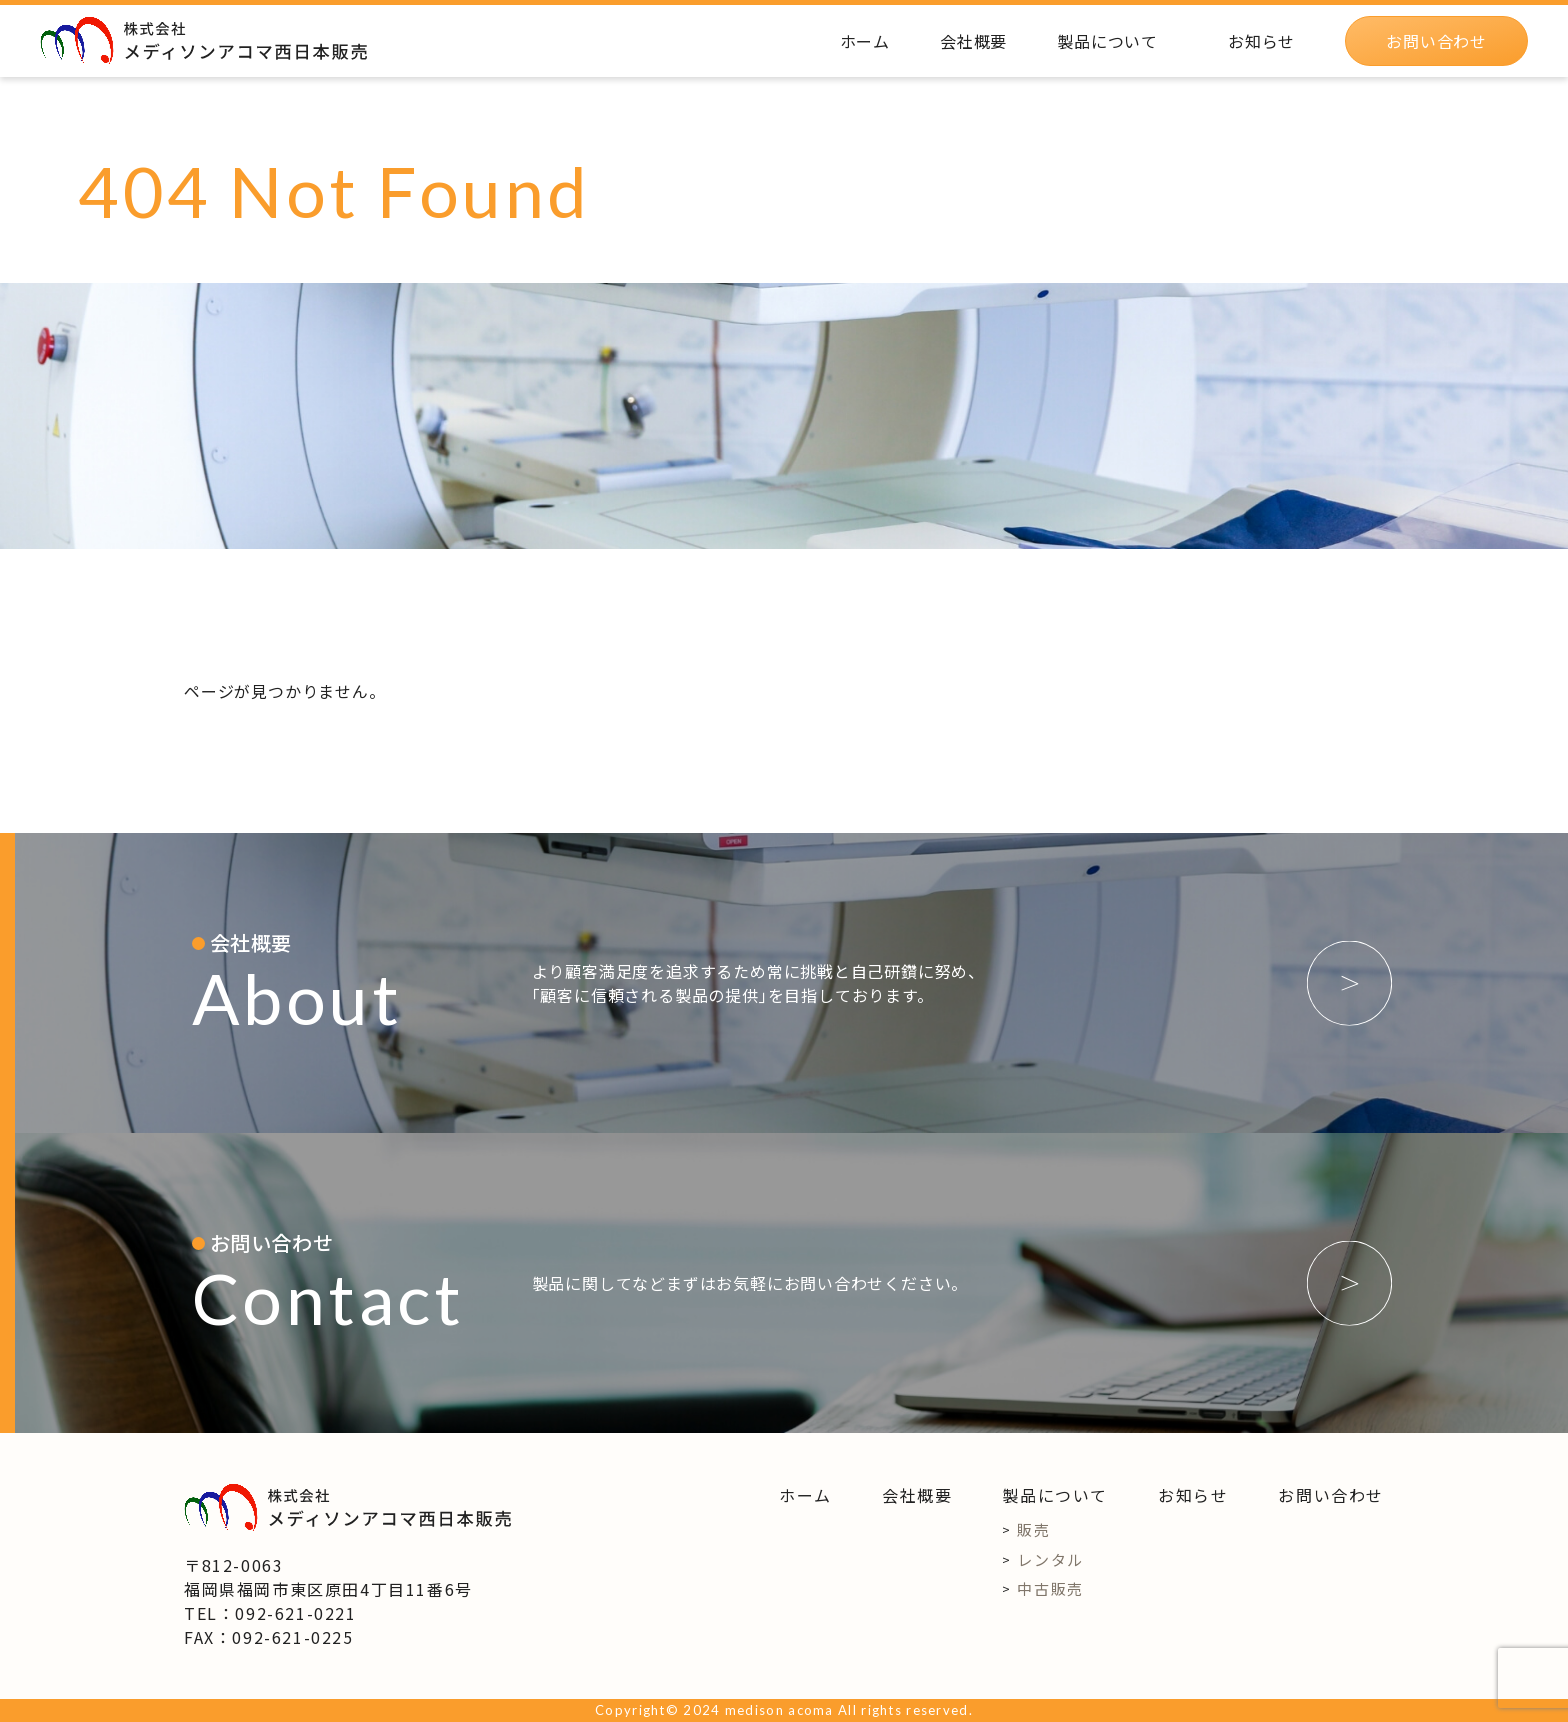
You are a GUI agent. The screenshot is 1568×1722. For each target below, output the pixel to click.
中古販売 (1050, 1588)
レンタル (1050, 1559)
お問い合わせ (1331, 1495)
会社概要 (917, 1495)
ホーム (805, 1495)
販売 (1033, 1529)
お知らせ (1193, 1495)
